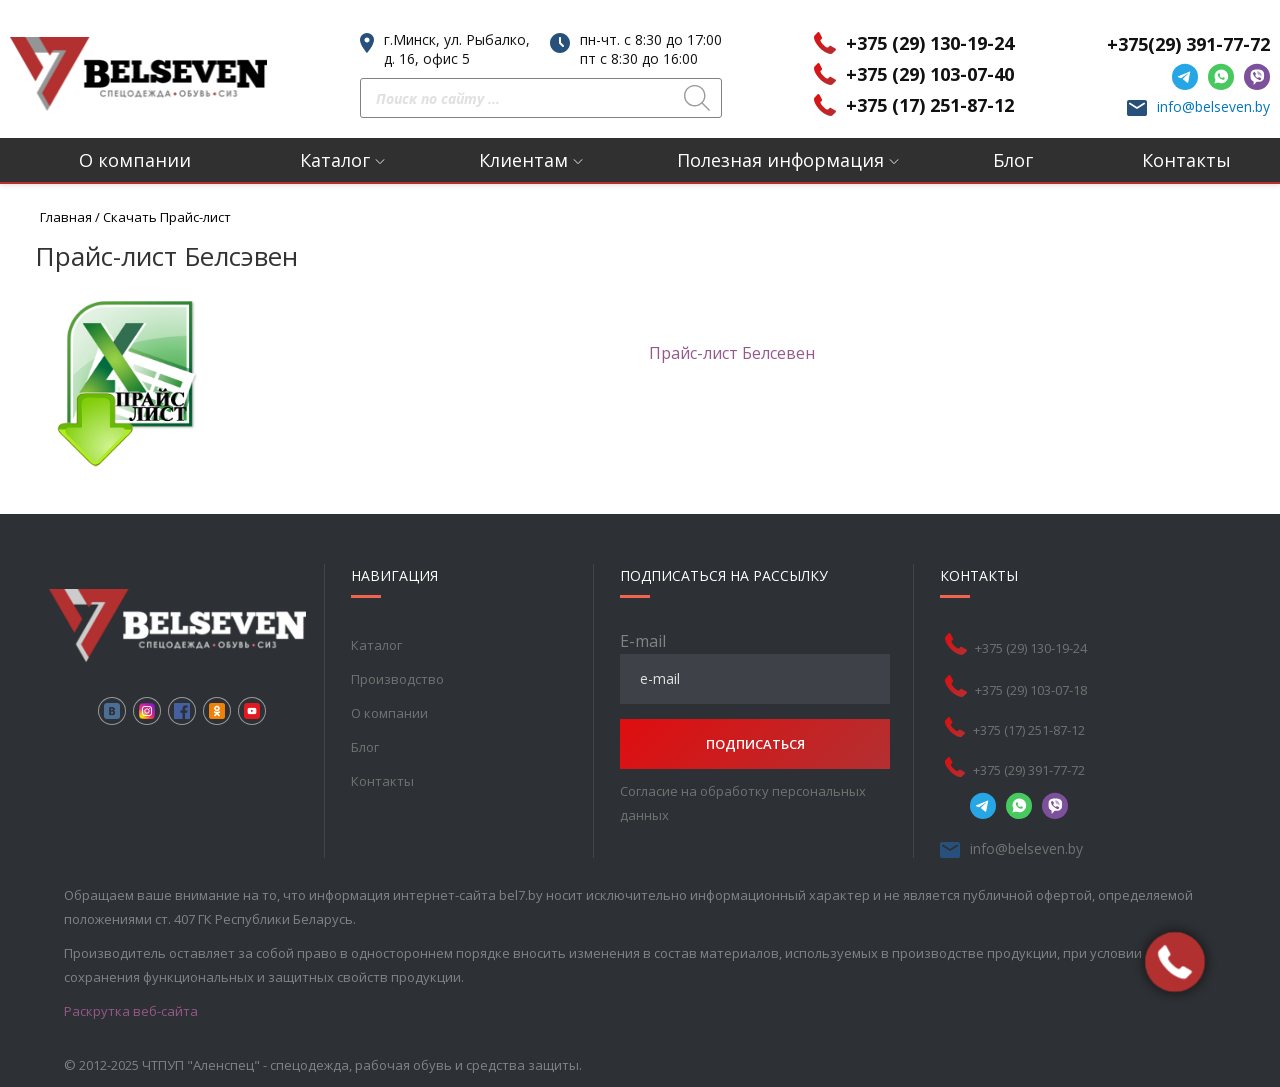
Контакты (1186, 160)
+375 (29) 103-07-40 (930, 74)
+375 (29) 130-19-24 (930, 43)
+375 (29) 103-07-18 (1031, 690)
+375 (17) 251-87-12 (930, 105)
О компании (135, 160)
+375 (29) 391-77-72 (1029, 770)
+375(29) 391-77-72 (1188, 44)
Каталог (335, 160)
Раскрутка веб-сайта (131, 1011)
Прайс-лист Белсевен (732, 353)
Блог (1013, 160)
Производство (397, 679)
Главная (66, 217)
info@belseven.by (1213, 106)
